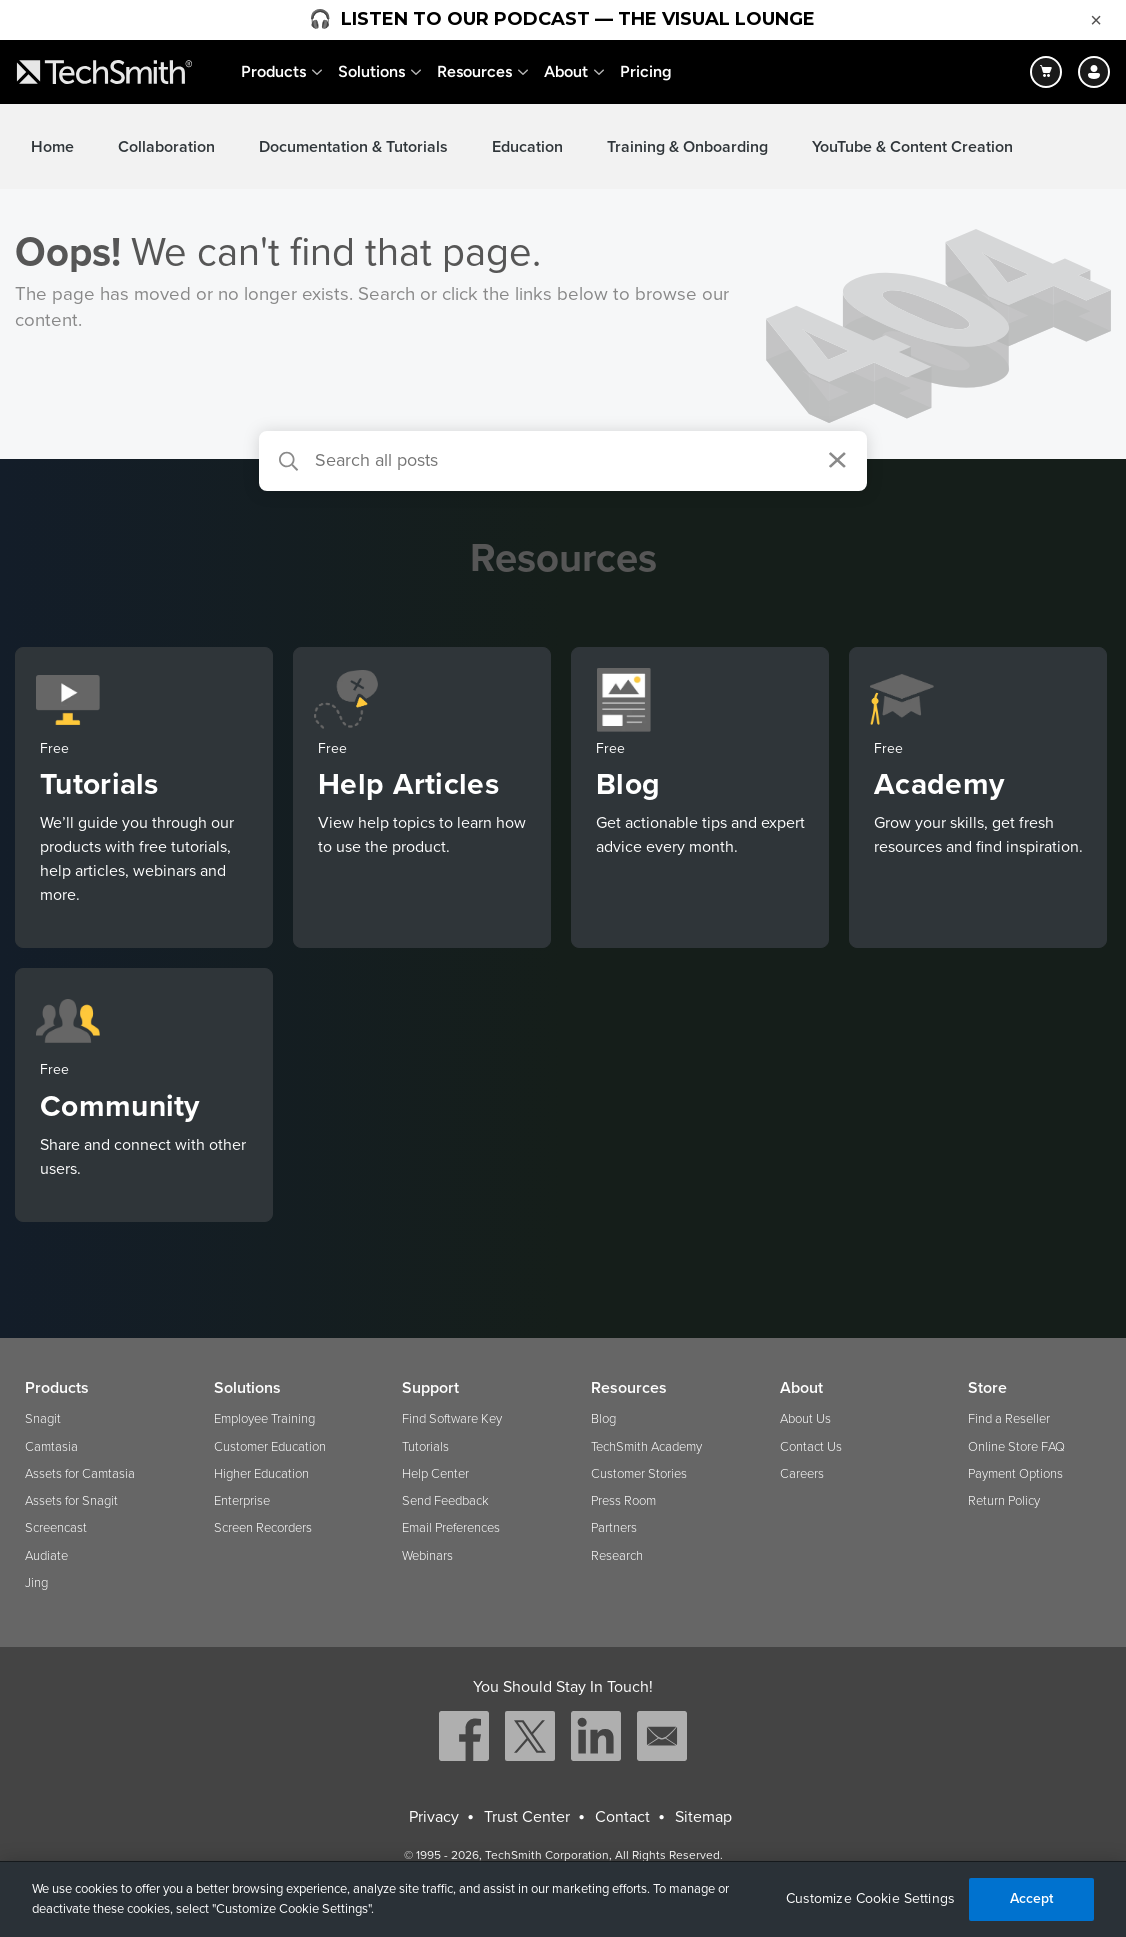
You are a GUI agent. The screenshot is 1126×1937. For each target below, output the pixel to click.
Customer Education (270, 1447)
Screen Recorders (263, 1528)
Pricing (646, 71)
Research (617, 1556)
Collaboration (166, 147)
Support (430, 1388)
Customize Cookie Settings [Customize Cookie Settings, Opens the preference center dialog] (871, 1899)
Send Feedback (445, 1501)
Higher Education (261, 1474)
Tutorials (425, 1447)
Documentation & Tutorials (353, 147)
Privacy (434, 1817)
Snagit (43, 1419)
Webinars (427, 1556)
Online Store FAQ (1016, 1447)
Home (52, 147)
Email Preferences (451, 1528)
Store (987, 1388)
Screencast (56, 1528)
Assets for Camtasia (80, 1474)
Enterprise (242, 1501)
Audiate (46, 1556)
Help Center (435, 1474)
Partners (614, 1528)
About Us (805, 1419)
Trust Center (527, 1817)
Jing (36, 1583)
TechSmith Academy (646, 1447)
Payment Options (1015, 1474)
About (566, 71)
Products (273, 71)
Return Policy (1004, 1501)
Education (527, 147)
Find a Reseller (1009, 1419)
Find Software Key (452, 1419)
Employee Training (264, 1419)
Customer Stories (639, 1474)
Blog (603, 1419)
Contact (622, 1817)
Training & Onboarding (687, 147)
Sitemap (703, 1817)
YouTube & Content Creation (912, 147)
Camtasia (51, 1447)
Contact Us (811, 1447)
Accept (1032, 1898)
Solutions (371, 71)
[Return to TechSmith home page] (104, 72)
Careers (802, 1474)
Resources (474, 71)
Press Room (623, 1501)
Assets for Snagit (71, 1501)
